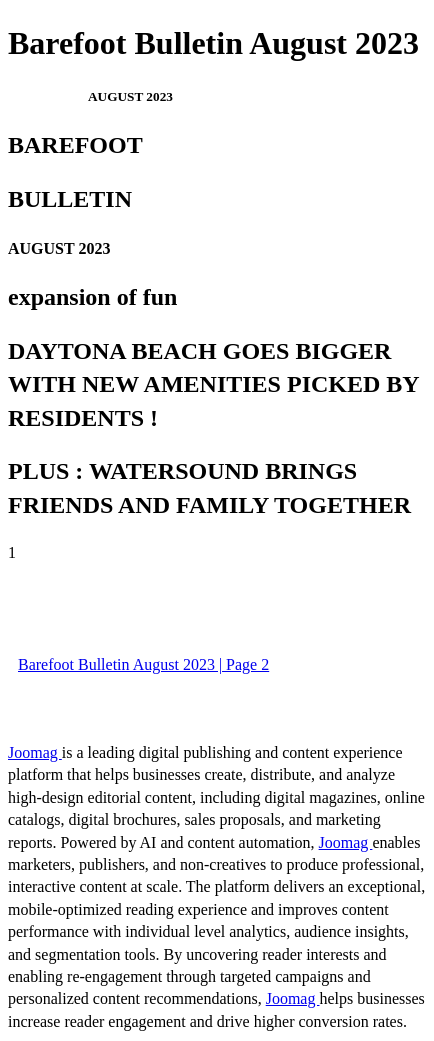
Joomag (35, 752)
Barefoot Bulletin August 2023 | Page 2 (143, 664)
